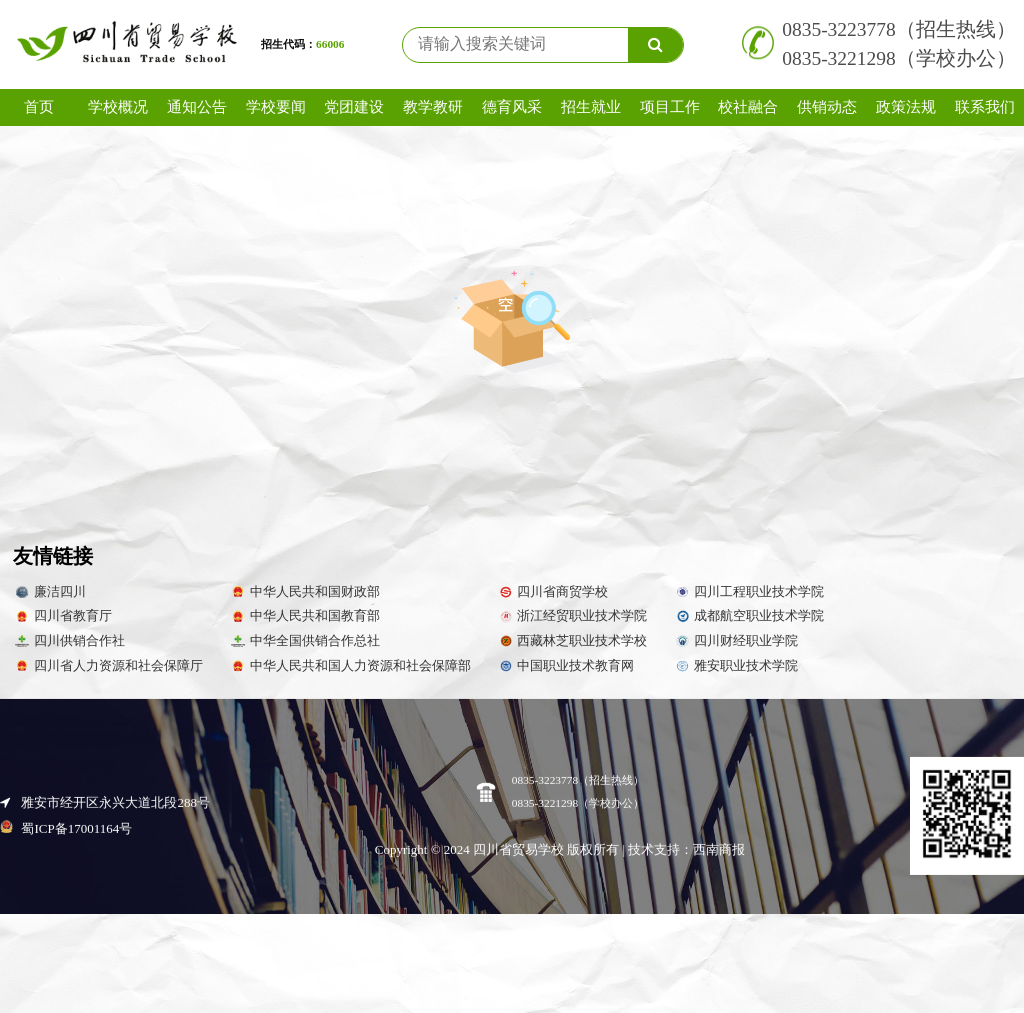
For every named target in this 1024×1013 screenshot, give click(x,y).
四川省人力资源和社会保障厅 (108, 666)
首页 (39, 107)
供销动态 (827, 107)
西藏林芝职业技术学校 (572, 641)
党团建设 (354, 107)
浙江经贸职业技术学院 (572, 616)
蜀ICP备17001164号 (66, 896)
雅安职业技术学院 (735, 666)
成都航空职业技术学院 (748, 616)
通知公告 (197, 107)
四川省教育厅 (62, 616)
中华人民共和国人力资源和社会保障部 (350, 666)
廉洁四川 (49, 592)
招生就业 (591, 107)
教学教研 (433, 107)
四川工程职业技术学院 (748, 592)
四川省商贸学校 (553, 592)
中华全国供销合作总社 (304, 641)
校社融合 (748, 107)
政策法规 (906, 107)
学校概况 (118, 107)
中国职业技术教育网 (566, 666)
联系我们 (985, 107)
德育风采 (512, 107)
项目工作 (670, 107)
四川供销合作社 (69, 641)
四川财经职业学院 (735, 641)
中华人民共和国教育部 (304, 616)
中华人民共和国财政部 (304, 592)
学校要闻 (276, 107)
